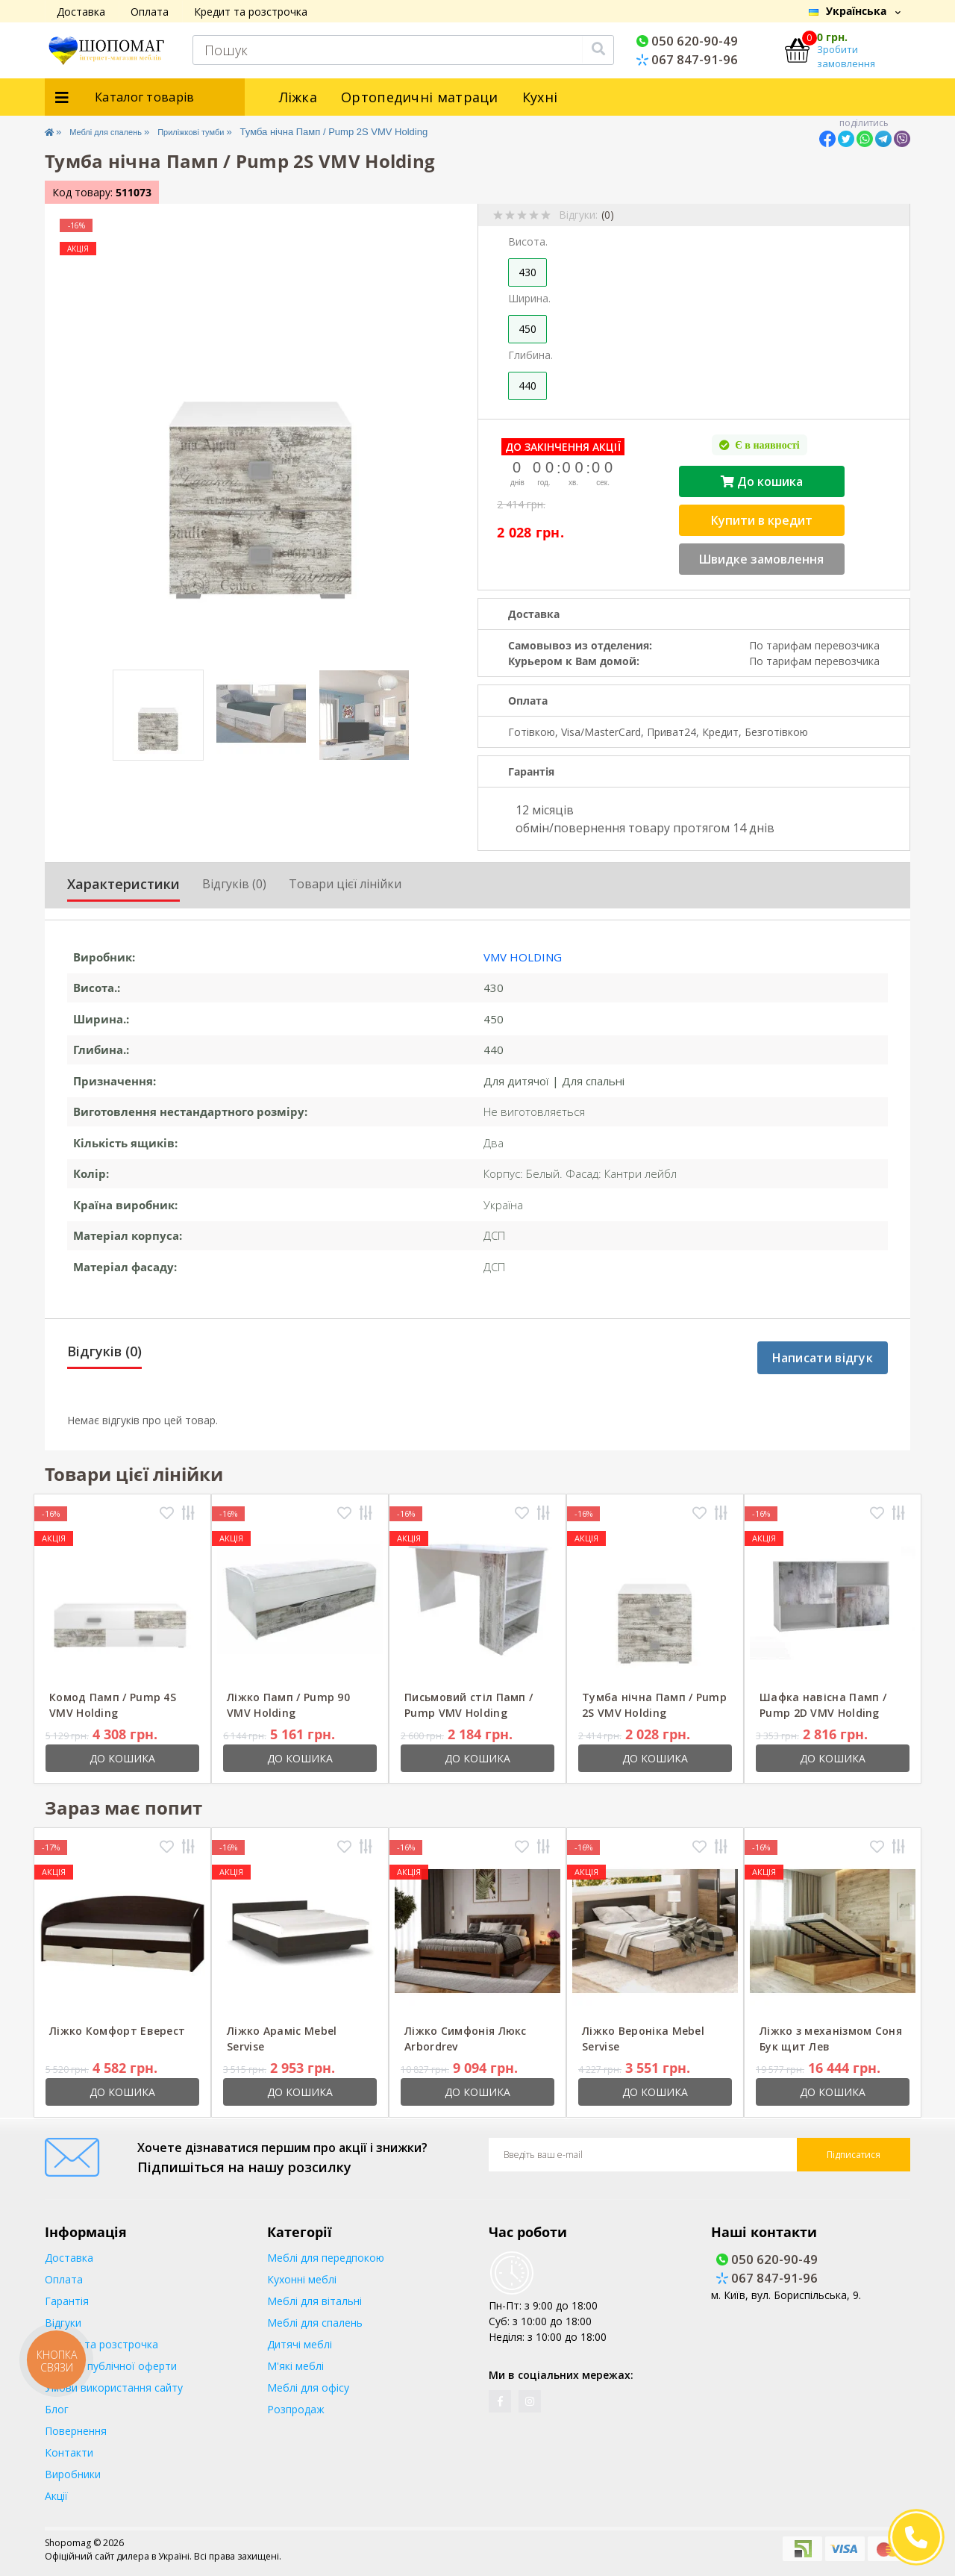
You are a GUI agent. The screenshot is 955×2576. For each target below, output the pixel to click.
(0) (607, 215)
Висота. (528, 241)
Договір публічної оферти (111, 2366)
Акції (56, 2496)
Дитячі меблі (299, 2344)
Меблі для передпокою (325, 2258)
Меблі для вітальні (314, 2301)
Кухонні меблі (301, 2279)
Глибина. (530, 355)
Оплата (150, 11)
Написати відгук (823, 1358)
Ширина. (529, 298)
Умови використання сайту (114, 2387)
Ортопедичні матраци (419, 97)
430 (527, 272)
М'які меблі (295, 2366)
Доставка (81, 11)
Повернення (76, 2431)
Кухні (540, 97)
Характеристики (123, 884)
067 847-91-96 (687, 59)
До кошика (762, 481)
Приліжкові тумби (223, 131)
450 (527, 329)
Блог (57, 2409)
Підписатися (853, 2154)
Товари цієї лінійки (345, 884)
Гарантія (67, 2301)
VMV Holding (522, 956)
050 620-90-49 (687, 40)
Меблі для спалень (119, 131)
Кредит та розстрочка (250, 11)
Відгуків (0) (234, 884)
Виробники (73, 2474)
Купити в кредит (761, 520)
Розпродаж (296, 2409)
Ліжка (298, 97)
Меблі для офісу (308, 2387)
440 (527, 385)
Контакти (69, 2452)
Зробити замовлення (846, 57)
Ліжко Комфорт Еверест (117, 2031)
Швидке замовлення (761, 559)
